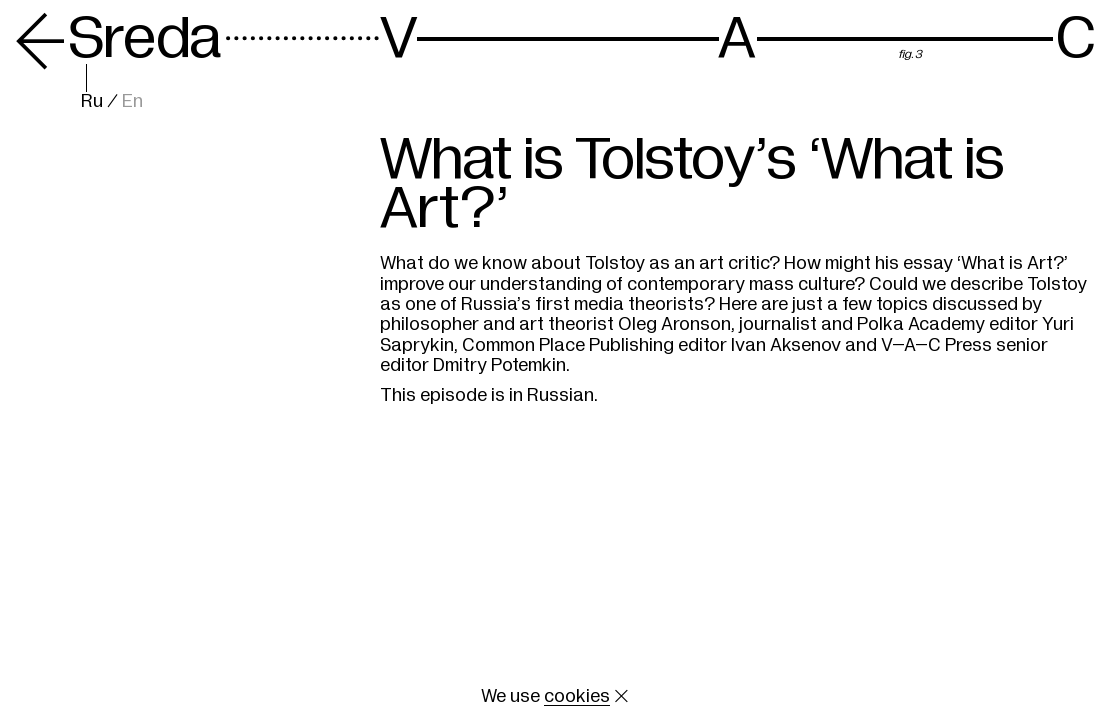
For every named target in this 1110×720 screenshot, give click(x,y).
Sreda (118, 38)
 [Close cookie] (621, 696)
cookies (577, 696)
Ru (92, 101)
